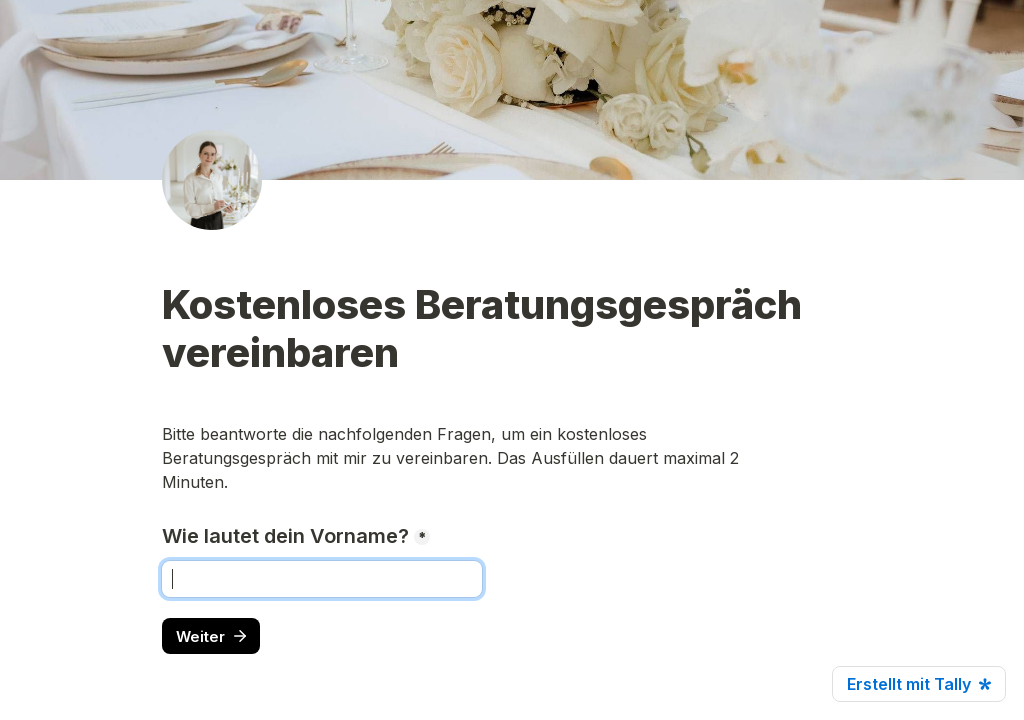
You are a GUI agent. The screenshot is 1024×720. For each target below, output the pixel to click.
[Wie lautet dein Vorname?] (322, 579)
